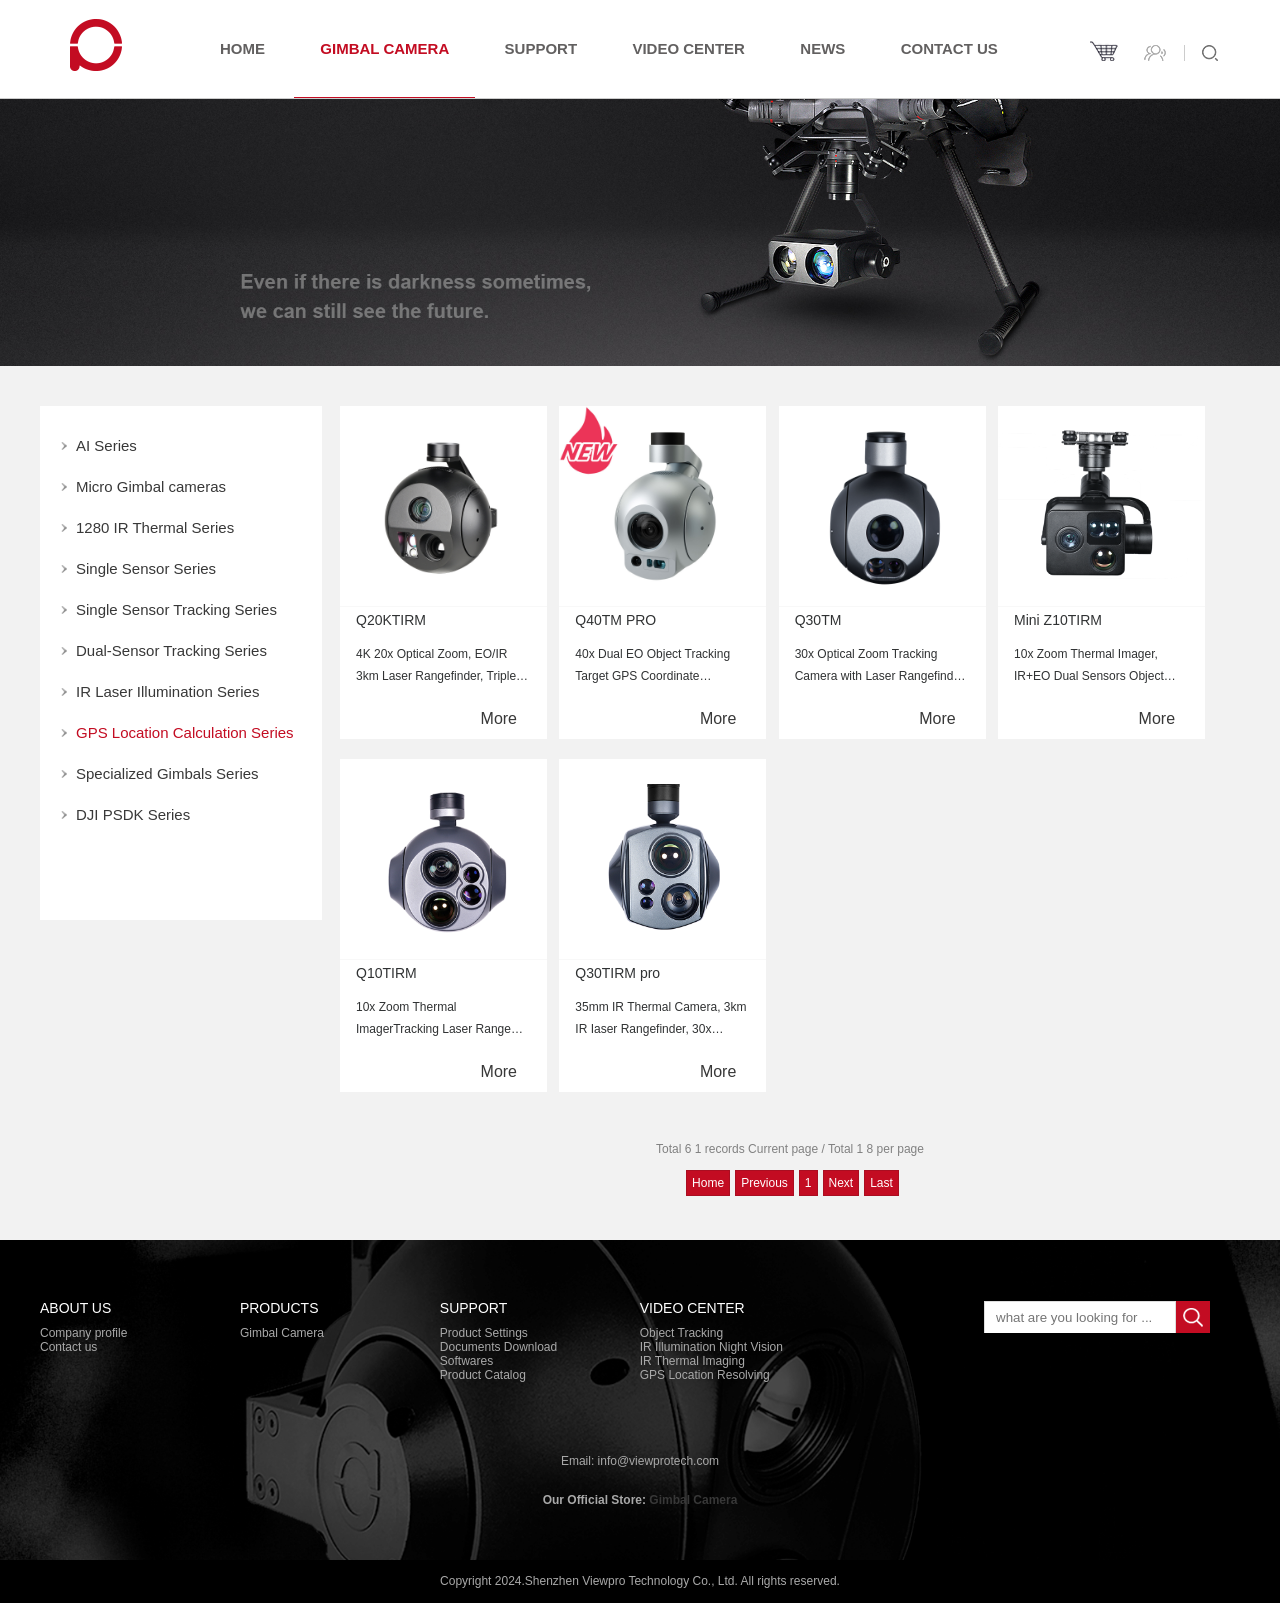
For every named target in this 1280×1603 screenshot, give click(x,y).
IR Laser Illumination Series (167, 691)
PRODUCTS (279, 1308)
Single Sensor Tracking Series (176, 609)
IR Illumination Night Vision (711, 1347)
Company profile (83, 1333)
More (499, 718)
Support (541, 48)
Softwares (466, 1361)
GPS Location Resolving (705, 1375)
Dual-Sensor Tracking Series (171, 650)
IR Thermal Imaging (692, 1361)
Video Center (688, 48)
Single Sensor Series (146, 568)
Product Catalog (483, 1375)
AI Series (106, 445)
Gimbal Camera (384, 48)
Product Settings (484, 1333)
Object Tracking (681, 1333)
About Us (75, 1308)
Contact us (949, 48)
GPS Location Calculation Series (185, 732)
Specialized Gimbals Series (167, 773)
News (822, 48)
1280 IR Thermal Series (155, 527)
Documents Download (498, 1347)
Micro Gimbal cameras (151, 486)
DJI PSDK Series (133, 814)
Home (242, 48)
